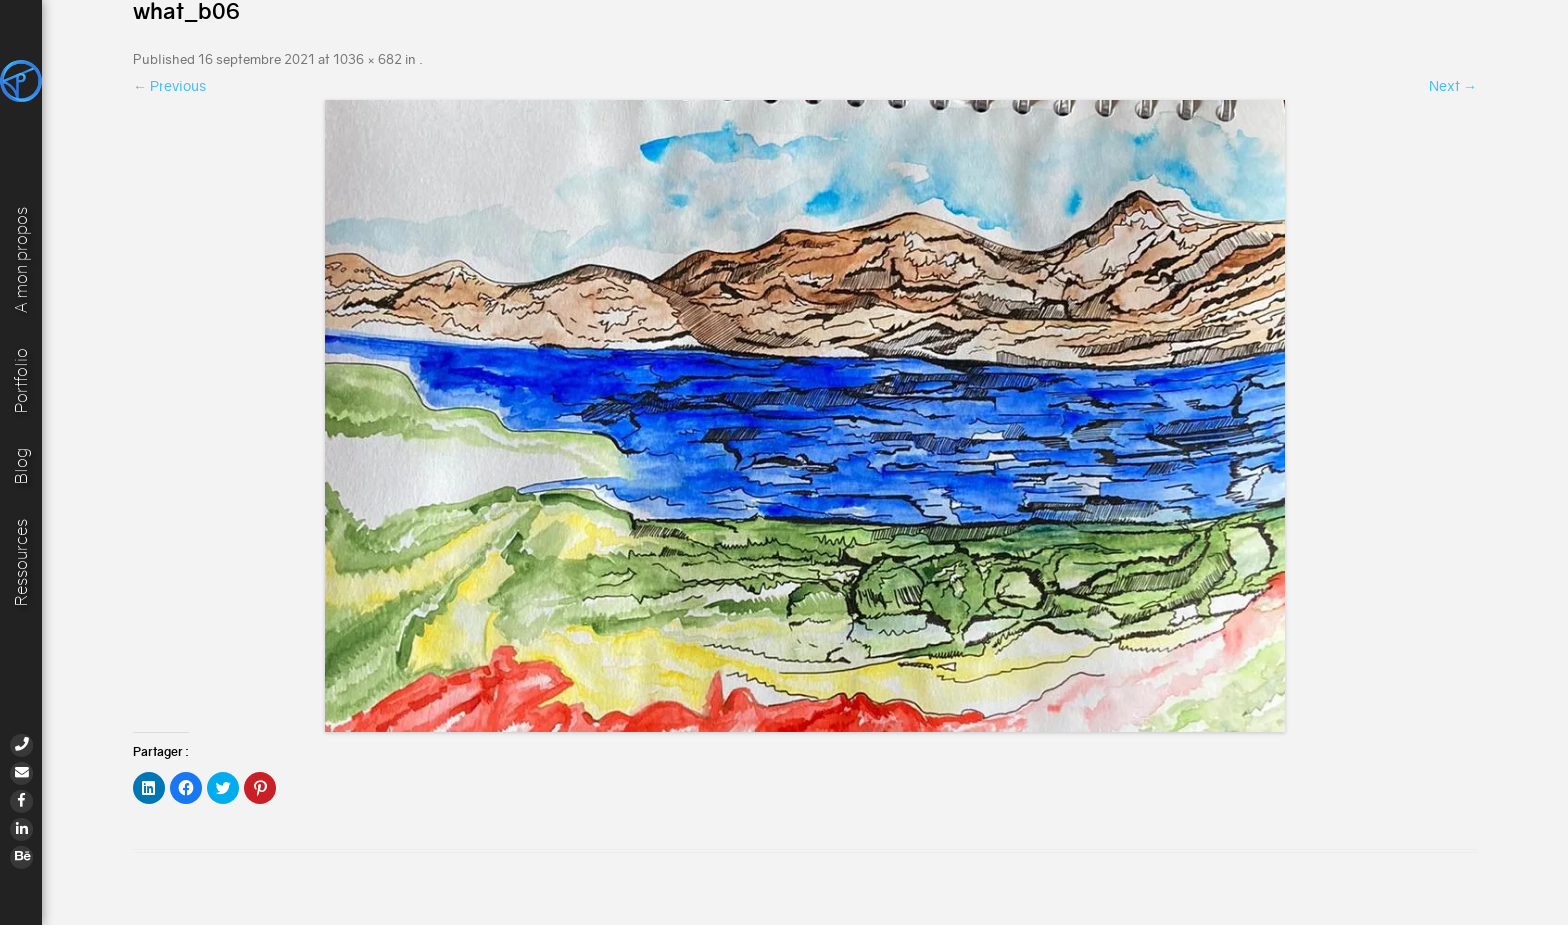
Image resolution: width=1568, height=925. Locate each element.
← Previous (169, 86)
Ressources (21, 561)
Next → (1453, 86)
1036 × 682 (367, 59)
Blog (21, 464)
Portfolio (21, 377)
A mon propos (21, 256)
